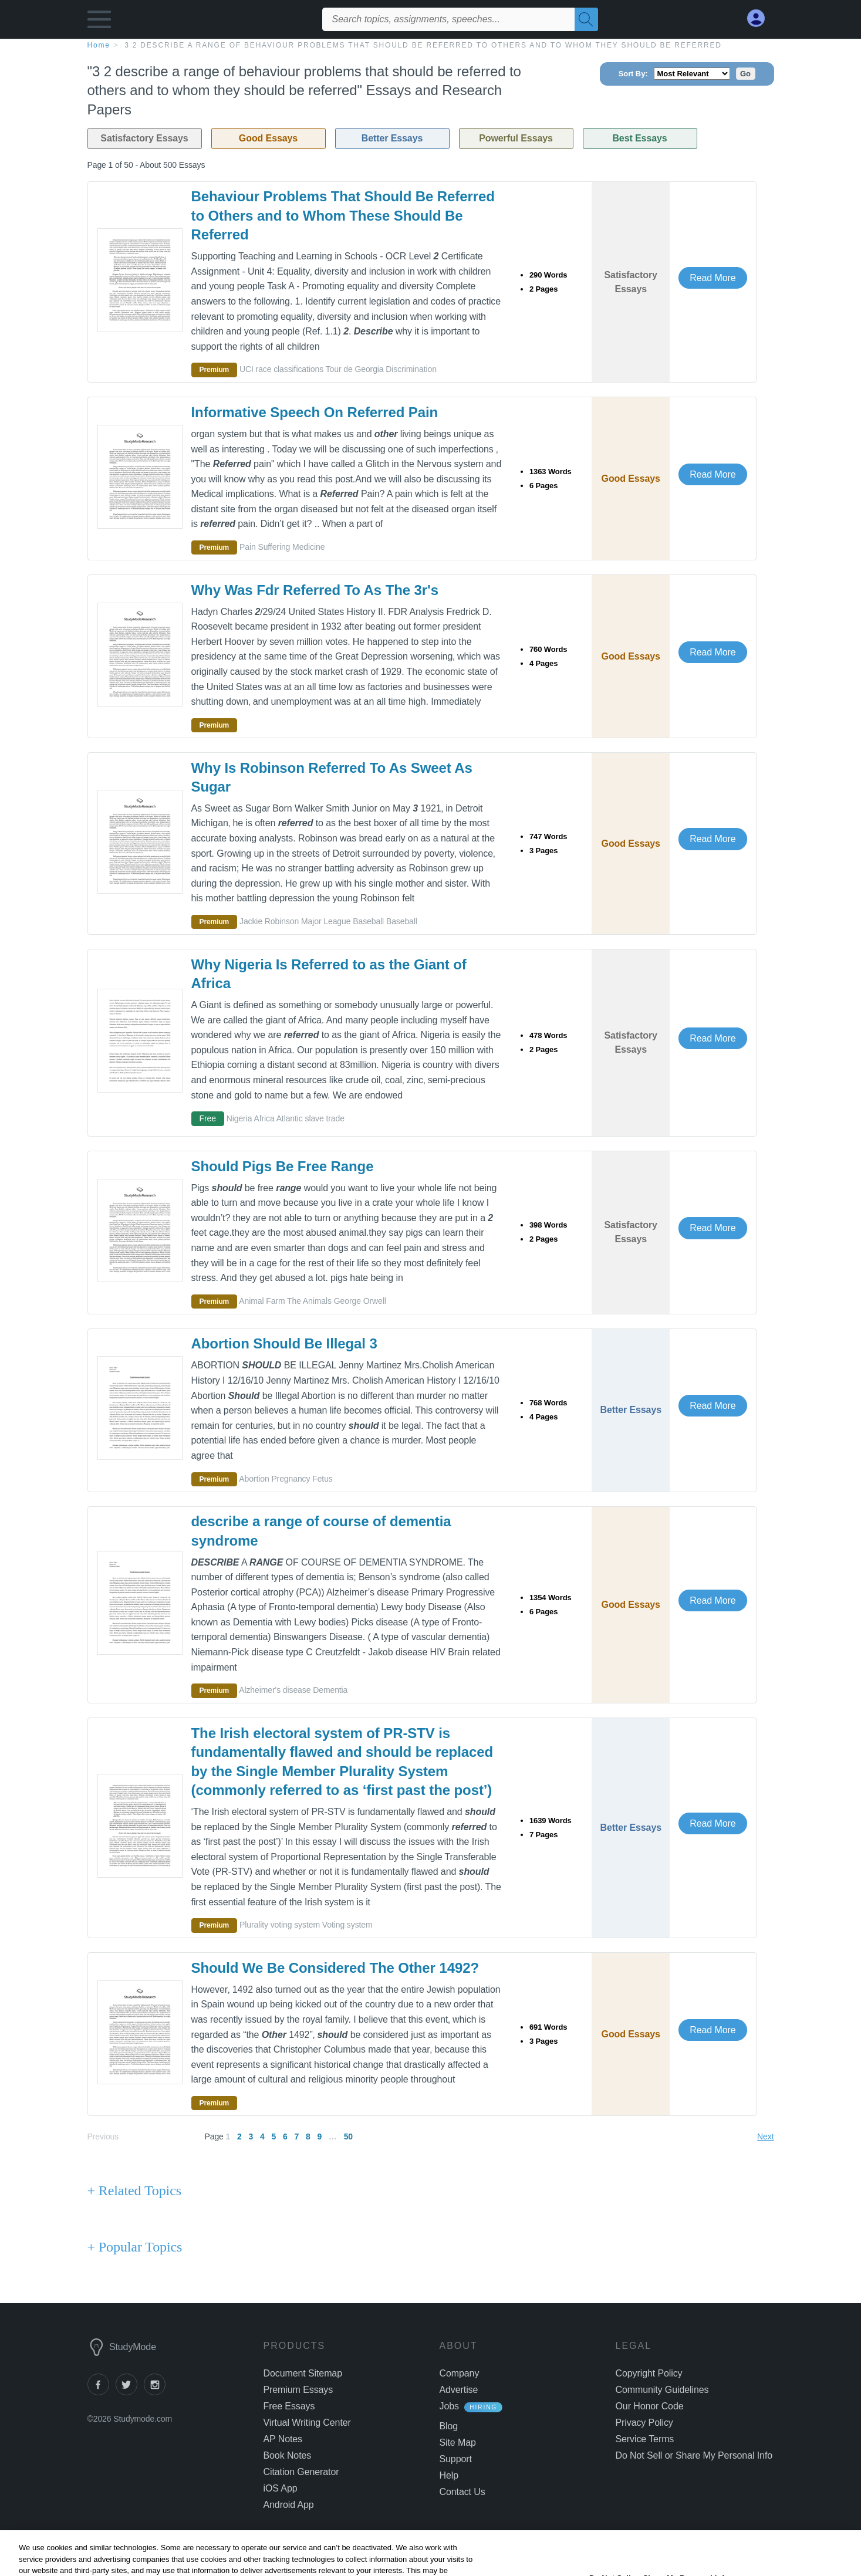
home (98, 45)
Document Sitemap (303, 2373)
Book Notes (288, 2455)
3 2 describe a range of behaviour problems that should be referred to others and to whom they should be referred (423, 45)
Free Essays (289, 2406)
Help (449, 2475)
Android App (289, 2505)
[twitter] (130, 2392)
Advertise (459, 2390)
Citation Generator (301, 2472)
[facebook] (101, 2392)
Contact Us (462, 2492)
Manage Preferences (659, 2455)
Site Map (458, 2442)
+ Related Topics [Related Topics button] (134, 2190)
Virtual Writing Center (307, 2423)
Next (765, 2136)
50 (348, 2136)
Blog (449, 2426)
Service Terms (645, 2439)
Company (460, 2373)
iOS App (281, 2488)
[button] (99, 22)
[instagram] (157, 2392)
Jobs (449, 2406)
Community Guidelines (662, 2390)
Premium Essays (298, 2390)
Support (456, 2459)
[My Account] (760, 18)
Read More (712, 278)
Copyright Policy (649, 2373)
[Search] (586, 19)
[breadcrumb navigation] (430, 44)
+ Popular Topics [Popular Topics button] (135, 2246)
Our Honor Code (650, 2406)
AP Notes (283, 2439)
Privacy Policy (644, 2423)
